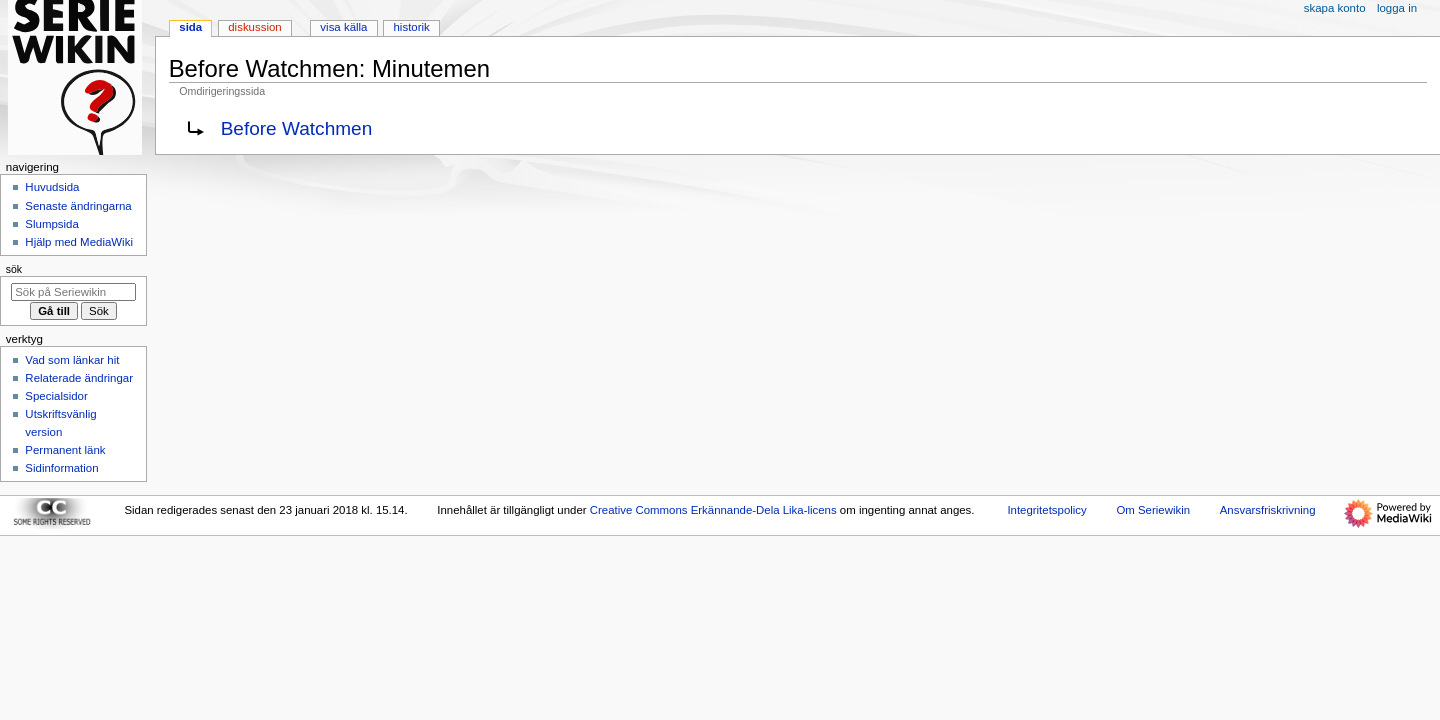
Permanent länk (65, 450)
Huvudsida (52, 187)
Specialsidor (56, 396)
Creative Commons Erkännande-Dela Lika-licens (713, 510)
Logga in (1397, 8)
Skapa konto (1335, 8)
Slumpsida (51, 224)
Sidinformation (61, 468)
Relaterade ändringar (79, 378)
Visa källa (343, 27)
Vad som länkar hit (72, 360)
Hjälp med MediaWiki (79, 242)
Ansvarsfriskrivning (1268, 510)
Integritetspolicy (1046, 510)
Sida (190, 27)
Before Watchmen (297, 128)
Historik (412, 27)
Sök (14, 269)
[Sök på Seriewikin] (73, 292)
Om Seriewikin (1153, 510)
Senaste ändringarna (78, 206)
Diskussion (254, 27)
